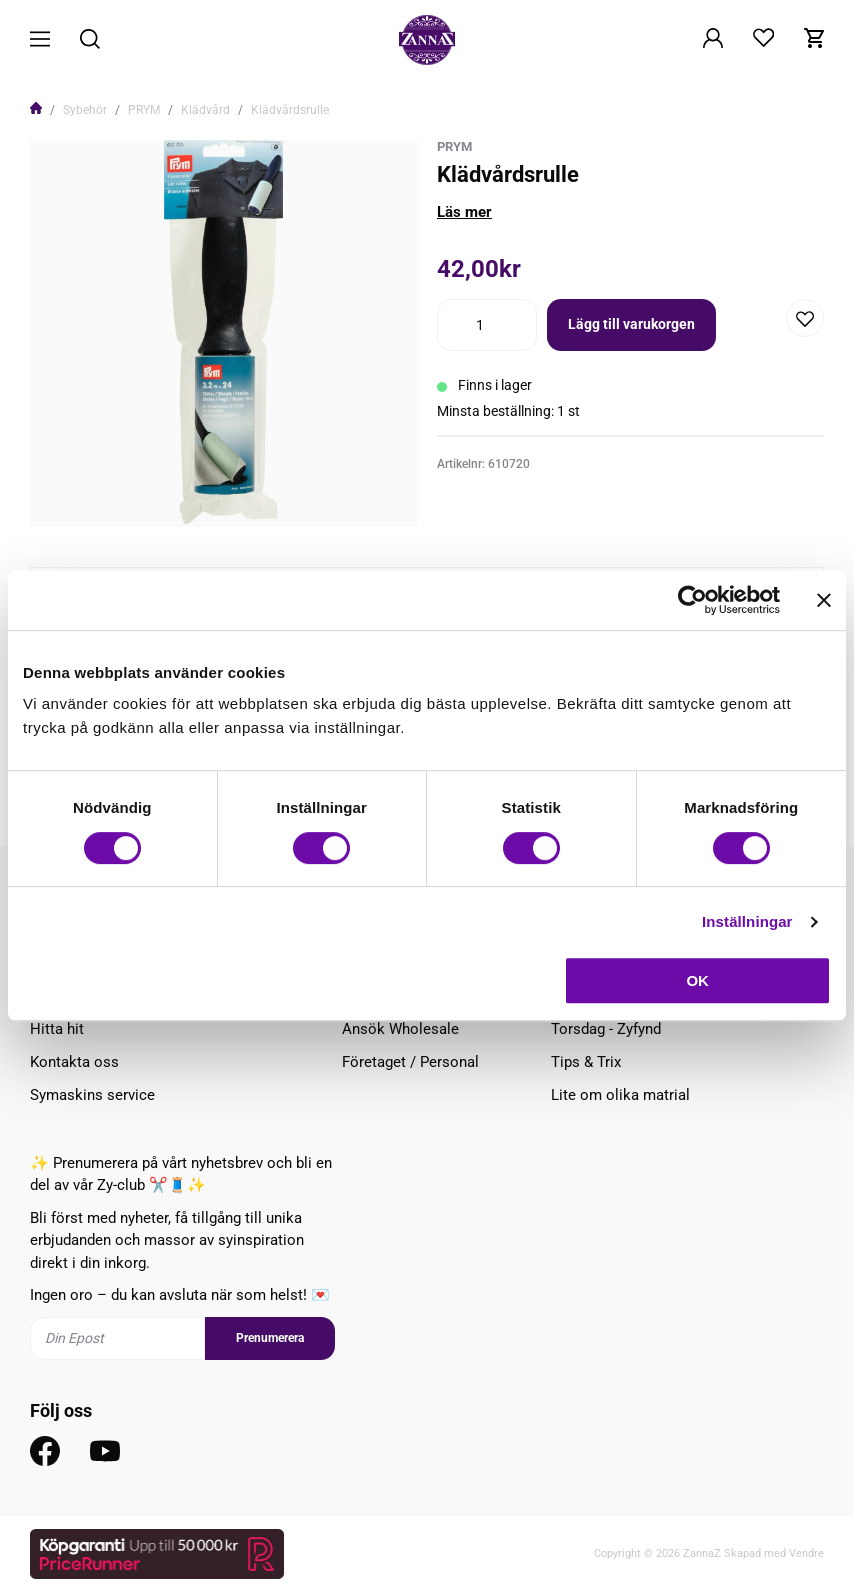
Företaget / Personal (410, 1062)
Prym (454, 146)
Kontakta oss (74, 1062)
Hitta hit (57, 1029)
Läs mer (464, 212)
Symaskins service (92, 1095)
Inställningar (747, 921)
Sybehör (85, 110)
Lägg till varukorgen (631, 324)
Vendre (806, 1553)
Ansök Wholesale (400, 1029)
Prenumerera (270, 1338)
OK (697, 980)
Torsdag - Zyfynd (606, 1029)
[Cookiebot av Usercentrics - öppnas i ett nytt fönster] (692, 600)
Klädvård (205, 110)
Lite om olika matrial (620, 1095)
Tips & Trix (586, 1062)
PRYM (144, 110)
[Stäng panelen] (824, 600)
